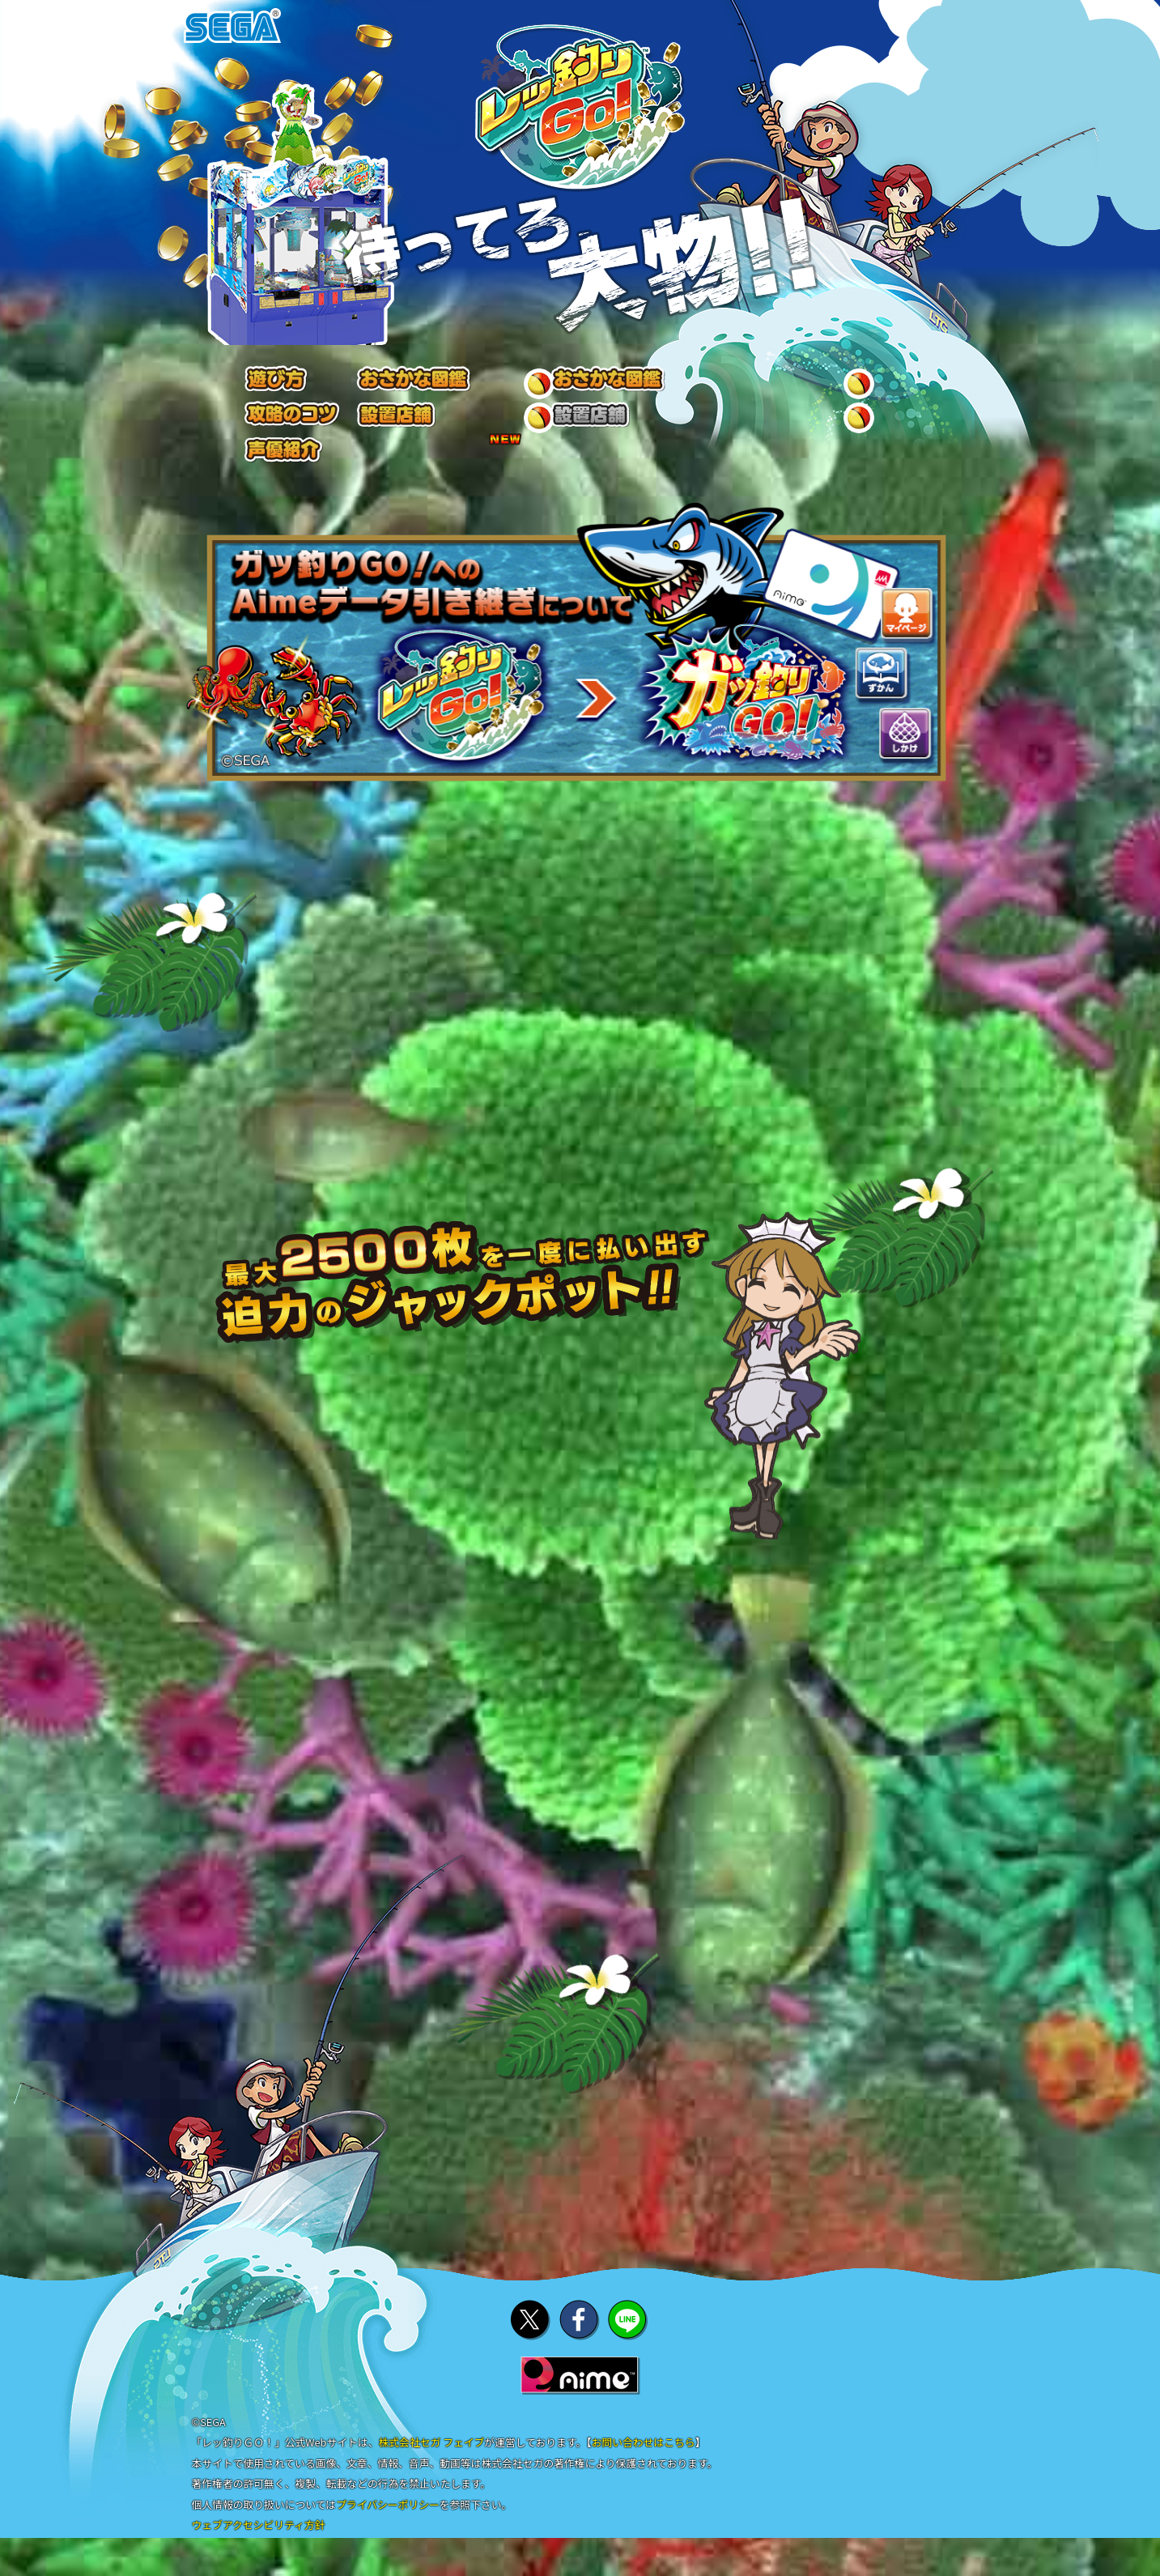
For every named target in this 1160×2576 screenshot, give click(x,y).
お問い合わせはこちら (643, 2457)
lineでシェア (628, 2334)
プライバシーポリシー (388, 2519)
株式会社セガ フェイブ (431, 2457)
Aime (580, 2390)
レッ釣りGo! (580, 108)
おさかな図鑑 (413, 386)
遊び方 (258, 386)
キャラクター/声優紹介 (887, 386)
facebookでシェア (579, 2334)
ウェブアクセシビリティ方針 (258, 2540)
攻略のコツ (590, 386)
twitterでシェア (531, 2334)
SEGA (232, 25)
